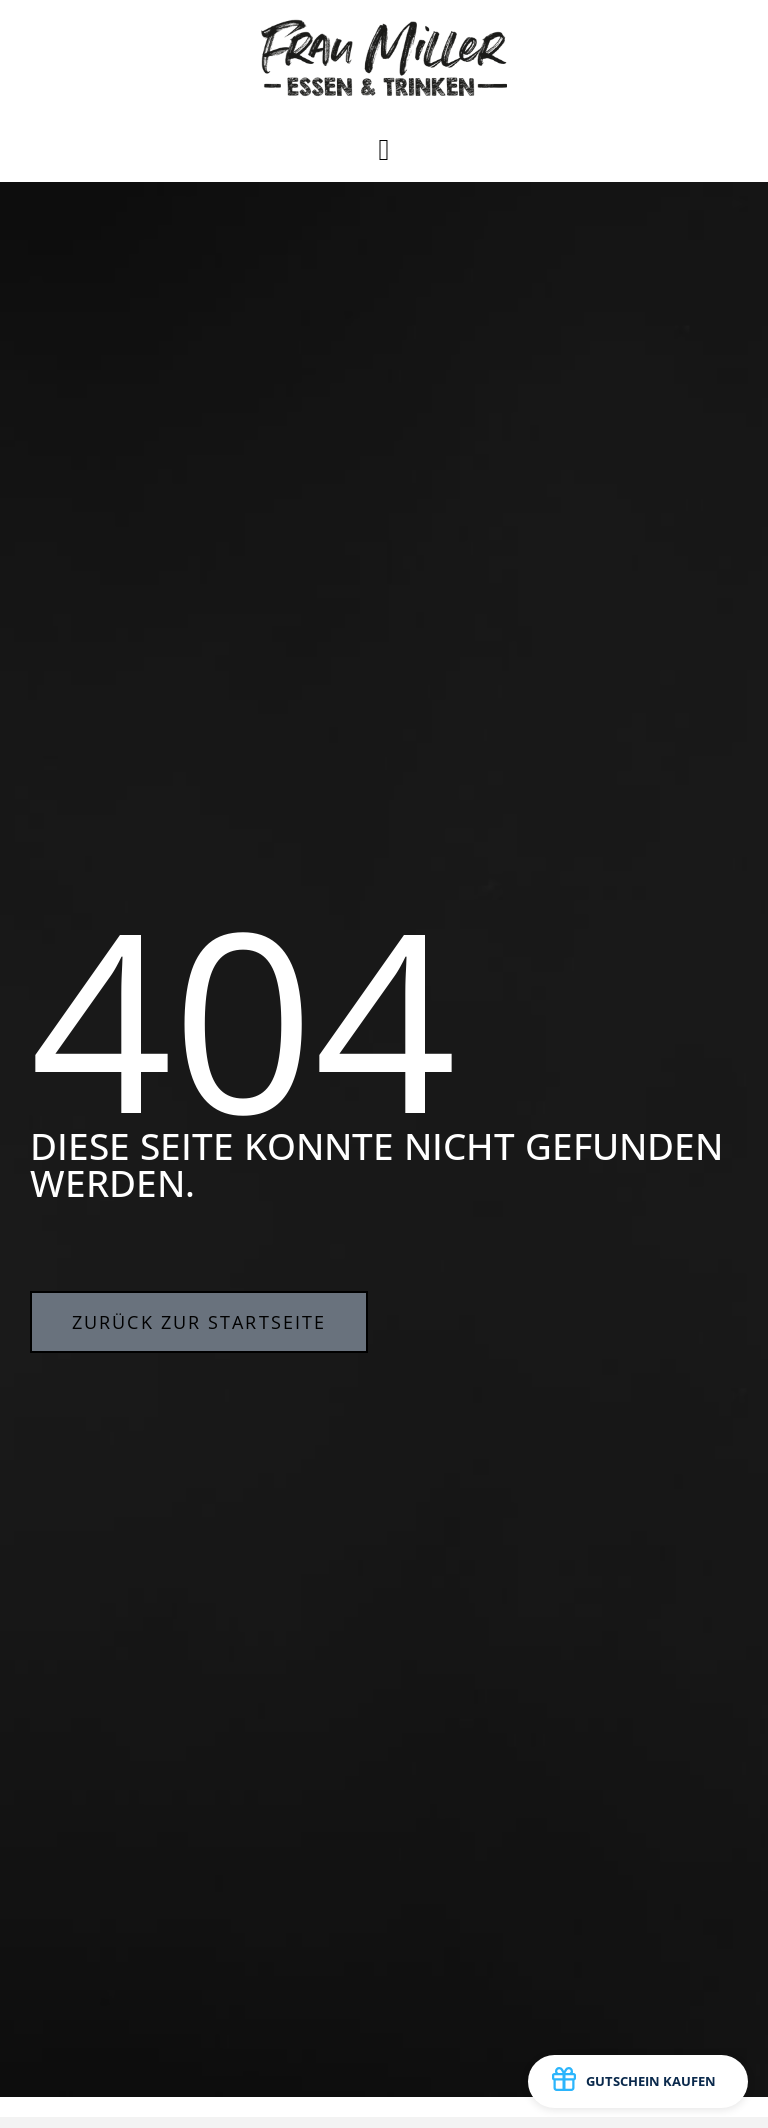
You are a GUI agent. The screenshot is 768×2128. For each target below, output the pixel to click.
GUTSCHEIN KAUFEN (634, 2082)
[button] (384, 149)
